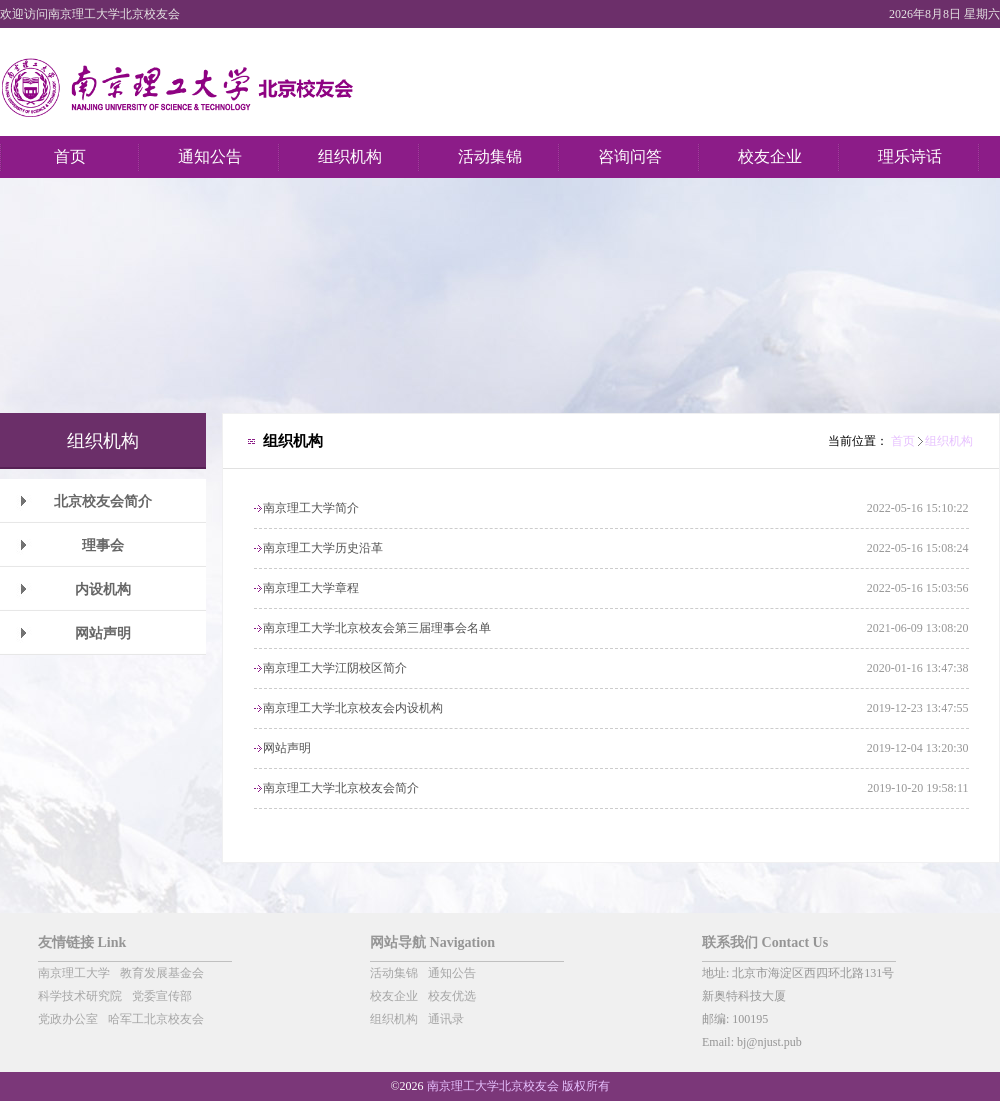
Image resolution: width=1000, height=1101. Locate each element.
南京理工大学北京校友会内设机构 (353, 708)
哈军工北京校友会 (156, 1019)
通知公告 (452, 973)
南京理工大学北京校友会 (493, 1086)
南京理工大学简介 (311, 508)
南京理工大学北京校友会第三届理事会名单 (377, 628)
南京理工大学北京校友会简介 (341, 788)
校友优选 (452, 996)
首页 (903, 441)
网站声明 (287, 748)
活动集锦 (394, 973)
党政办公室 (68, 1019)
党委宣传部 (162, 996)
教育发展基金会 (162, 973)
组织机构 (949, 441)
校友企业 (394, 996)
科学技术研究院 (80, 996)
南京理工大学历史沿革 (323, 548)
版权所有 (586, 1086)
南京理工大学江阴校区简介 (335, 668)
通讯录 (446, 1019)
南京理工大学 (74, 973)
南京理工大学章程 (311, 588)
